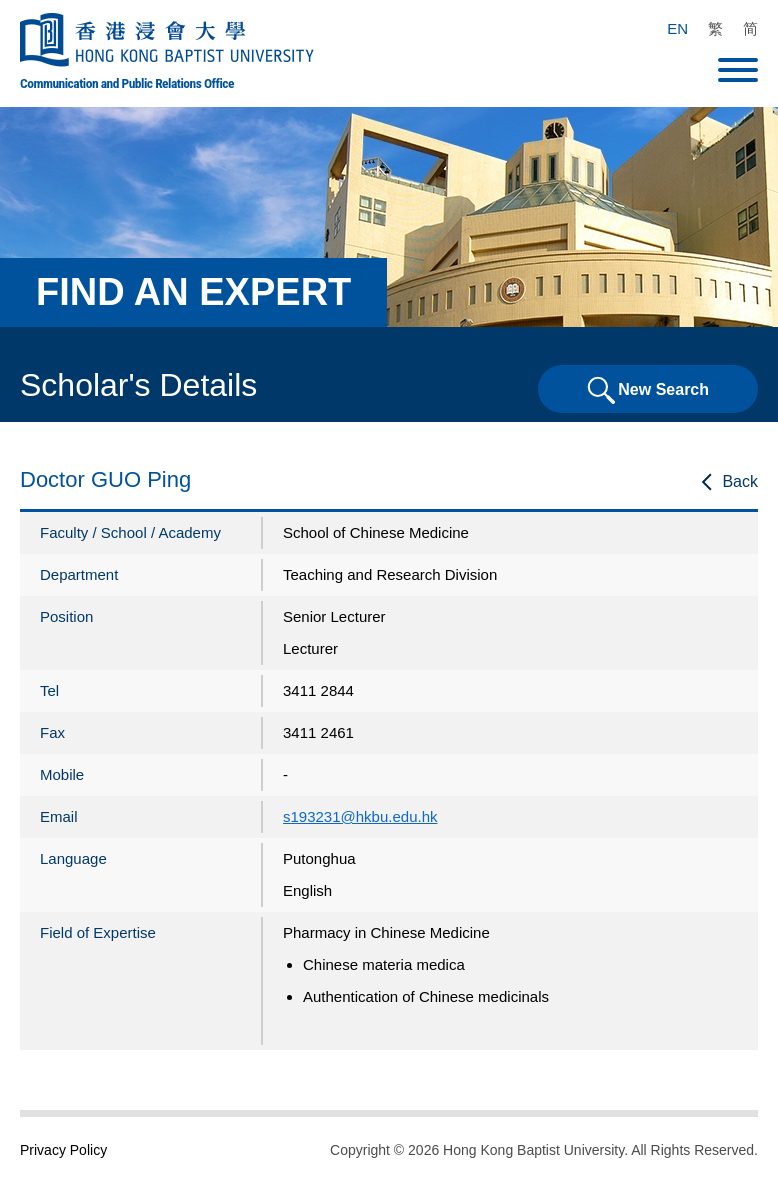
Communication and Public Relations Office (127, 83)
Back (740, 481)
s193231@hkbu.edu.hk (360, 816)
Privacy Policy (63, 1150)
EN (677, 28)
